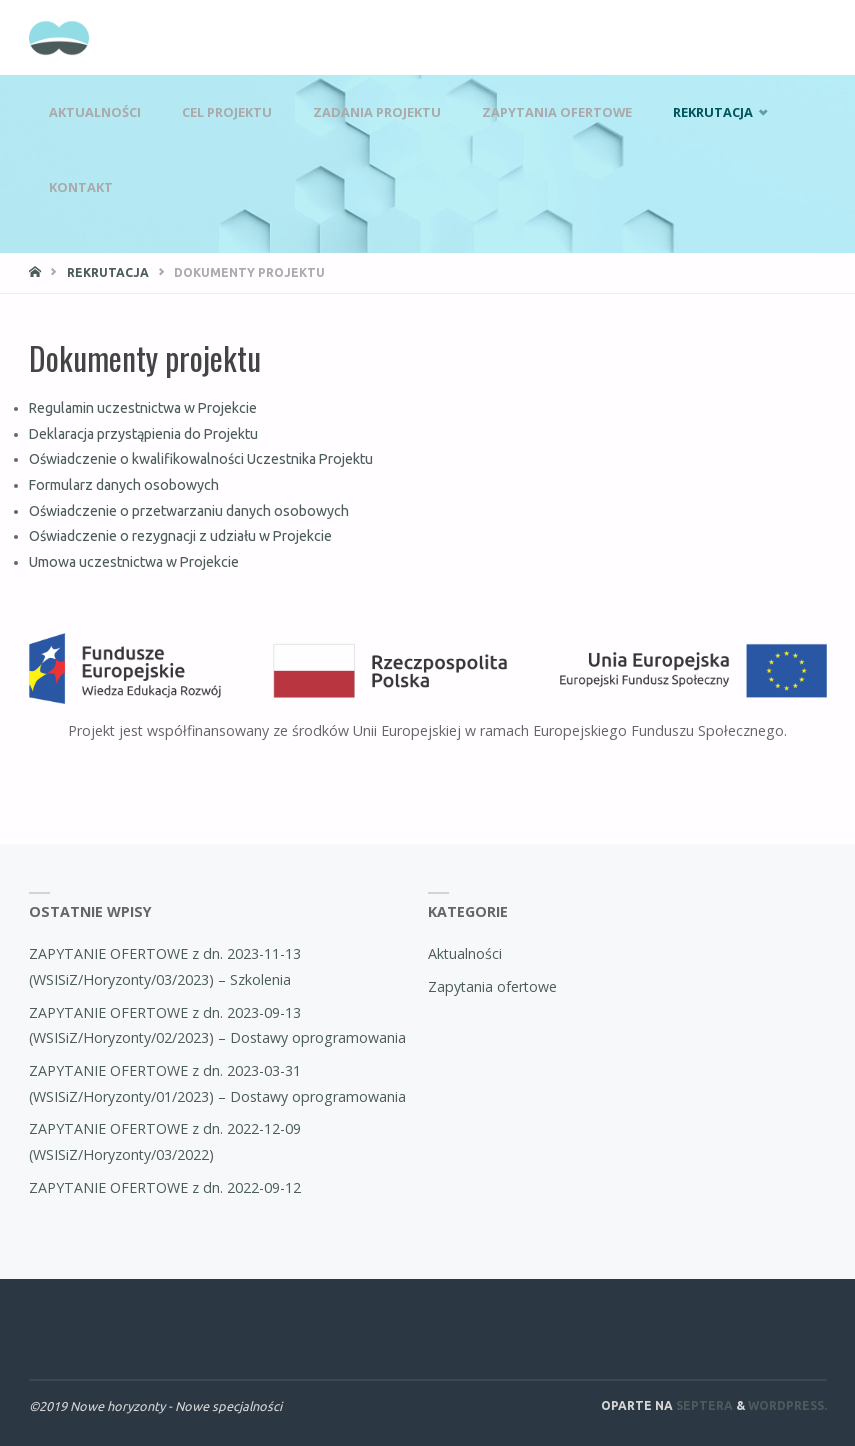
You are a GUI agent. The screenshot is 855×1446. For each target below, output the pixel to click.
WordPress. (787, 1405)
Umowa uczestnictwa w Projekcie (134, 562)
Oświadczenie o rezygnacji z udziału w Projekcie (180, 536)
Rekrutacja (108, 272)
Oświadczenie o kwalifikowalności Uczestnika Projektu (201, 459)
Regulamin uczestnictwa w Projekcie (143, 408)
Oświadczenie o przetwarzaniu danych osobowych (189, 511)
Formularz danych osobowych (124, 485)
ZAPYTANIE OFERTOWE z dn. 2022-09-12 (165, 1187)
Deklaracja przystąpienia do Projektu (143, 434)
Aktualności (465, 953)
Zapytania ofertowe (492, 986)
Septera (703, 1405)
